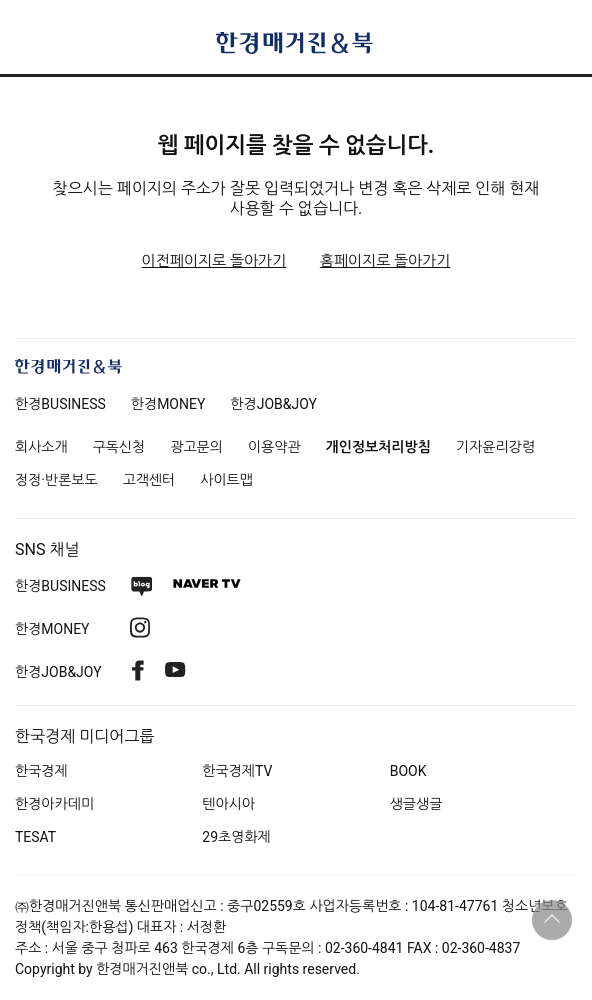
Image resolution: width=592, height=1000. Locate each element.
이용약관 (274, 447)
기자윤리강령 (495, 447)
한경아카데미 (54, 804)
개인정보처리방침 (378, 447)
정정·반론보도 (56, 480)
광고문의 (196, 447)
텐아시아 (228, 804)
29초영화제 (236, 837)
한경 (60, 404)
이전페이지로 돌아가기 (214, 261)
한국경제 (41, 771)
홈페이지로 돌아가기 (385, 261)
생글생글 (416, 804)
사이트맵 (226, 480)
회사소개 (41, 447)
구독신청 (119, 447)
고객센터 (149, 480)
